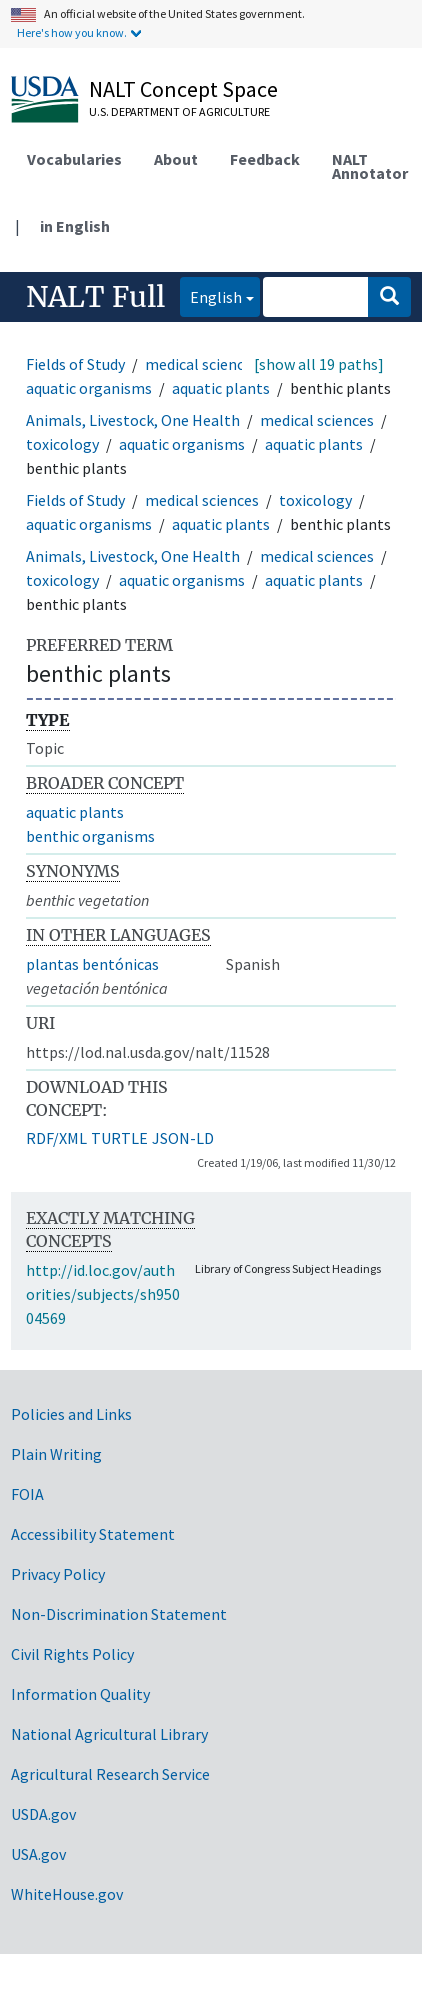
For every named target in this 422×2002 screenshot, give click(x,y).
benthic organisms (90, 836)
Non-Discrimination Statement (119, 1614)
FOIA (27, 1494)
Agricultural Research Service (110, 1774)
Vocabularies (74, 159)
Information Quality (80, 1694)
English (211, 295)
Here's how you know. (72, 32)
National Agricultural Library (109, 1734)
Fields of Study (75, 364)
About (176, 159)
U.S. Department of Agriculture (179, 111)
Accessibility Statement (93, 1534)
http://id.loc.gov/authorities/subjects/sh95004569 (103, 1294)
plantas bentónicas (92, 964)
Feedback (265, 159)
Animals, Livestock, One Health (133, 420)
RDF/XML (56, 1138)
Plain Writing (56, 1454)
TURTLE (119, 1138)
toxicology (62, 444)
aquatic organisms (89, 388)
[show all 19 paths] (319, 364)
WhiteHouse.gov (67, 1894)
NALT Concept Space (183, 89)
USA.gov (38, 1854)
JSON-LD (183, 1138)
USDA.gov (43, 1814)
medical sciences (202, 364)
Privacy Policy (58, 1574)
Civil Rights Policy (72, 1654)
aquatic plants (221, 388)
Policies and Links (71, 1414)
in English (75, 226)
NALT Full (95, 297)
